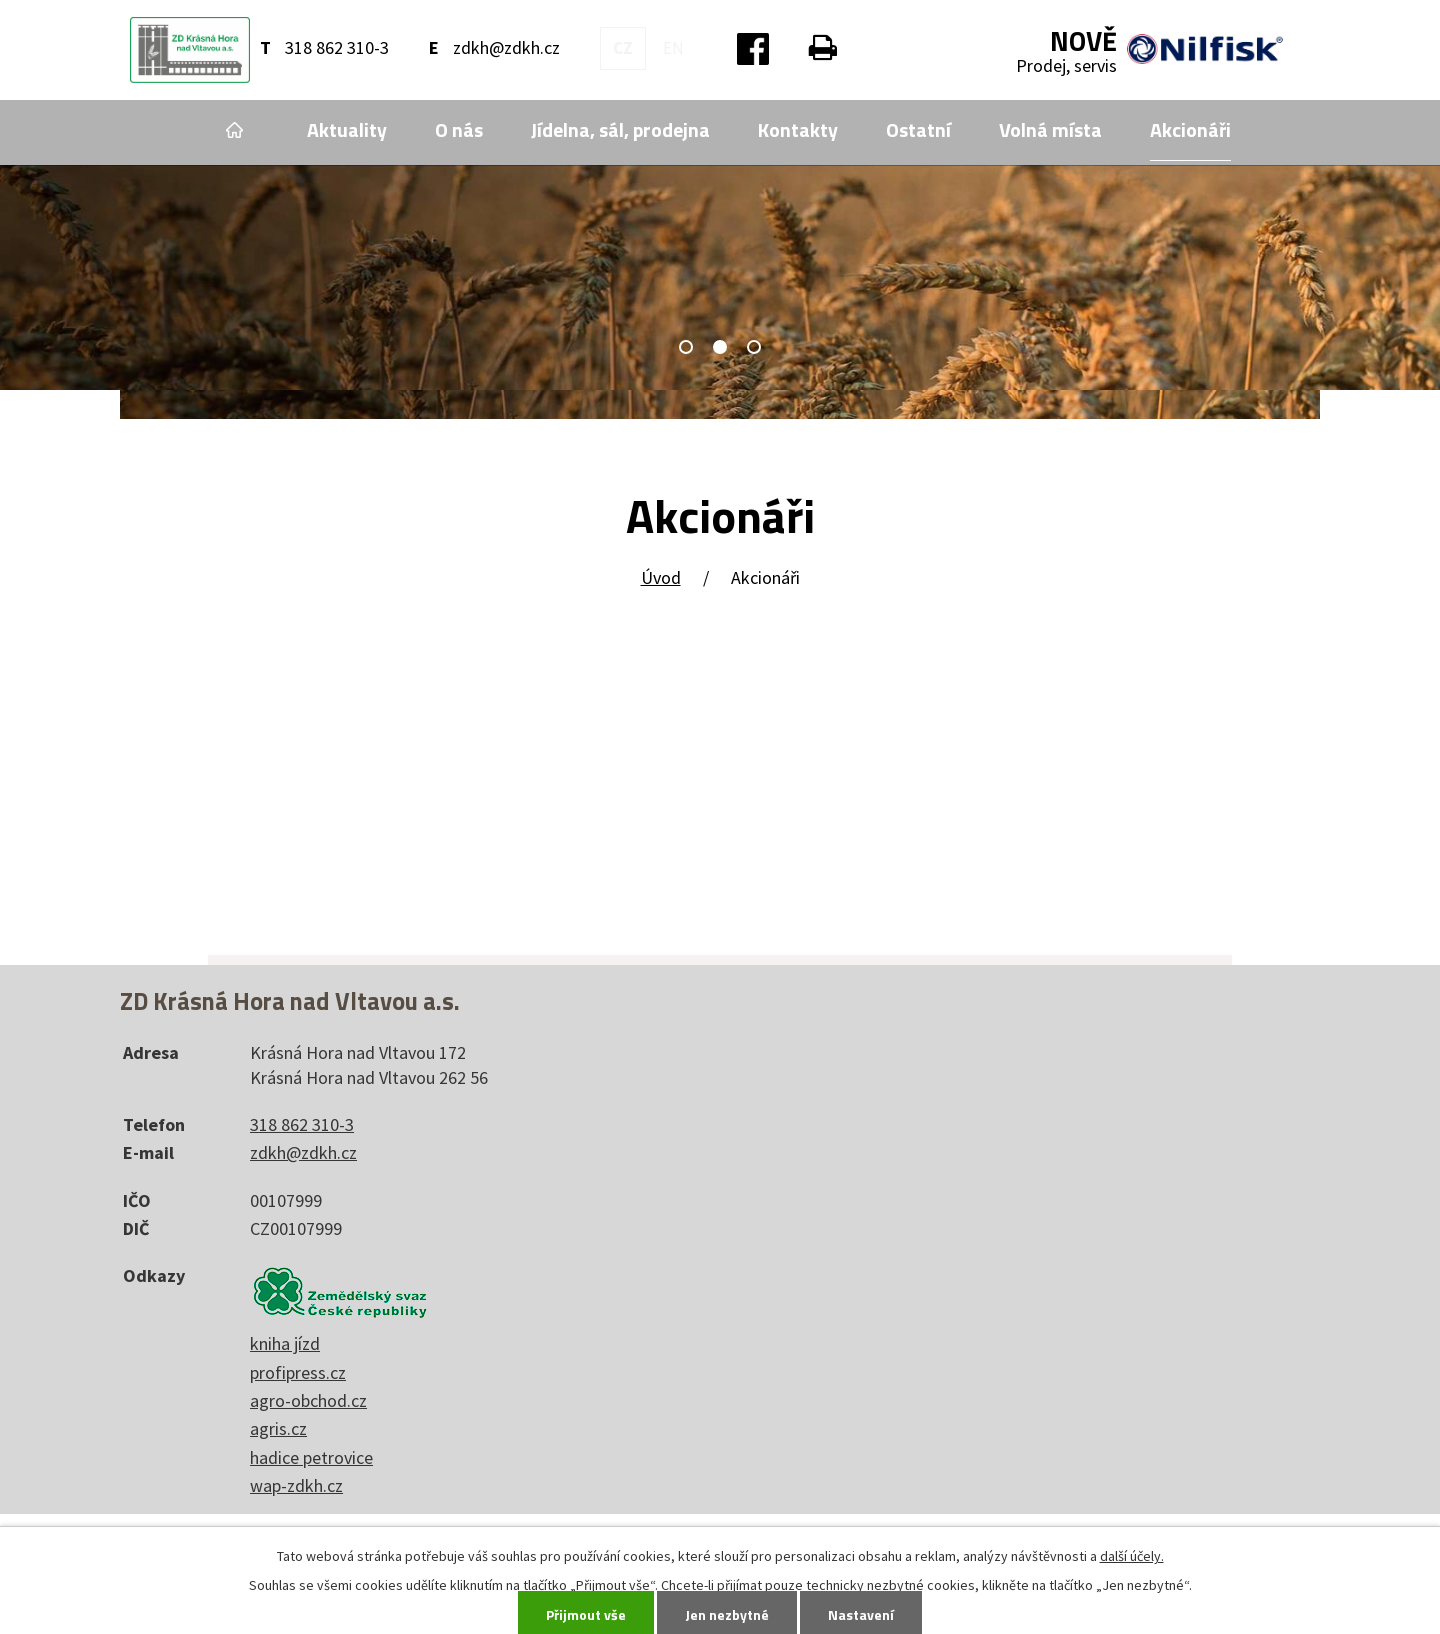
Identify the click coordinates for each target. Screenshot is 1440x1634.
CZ (623, 48)
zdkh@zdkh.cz (506, 47)
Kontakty (798, 130)
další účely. (1132, 1556)
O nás (459, 130)
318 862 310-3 (337, 47)
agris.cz (278, 1428)
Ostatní (918, 130)
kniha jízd (285, 1343)
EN (673, 48)
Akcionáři (1190, 130)
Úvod (234, 130)
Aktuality (347, 130)
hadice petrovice (311, 1457)
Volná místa (1050, 130)
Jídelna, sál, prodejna (620, 130)
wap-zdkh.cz (296, 1485)
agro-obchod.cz (308, 1400)
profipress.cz (298, 1372)
